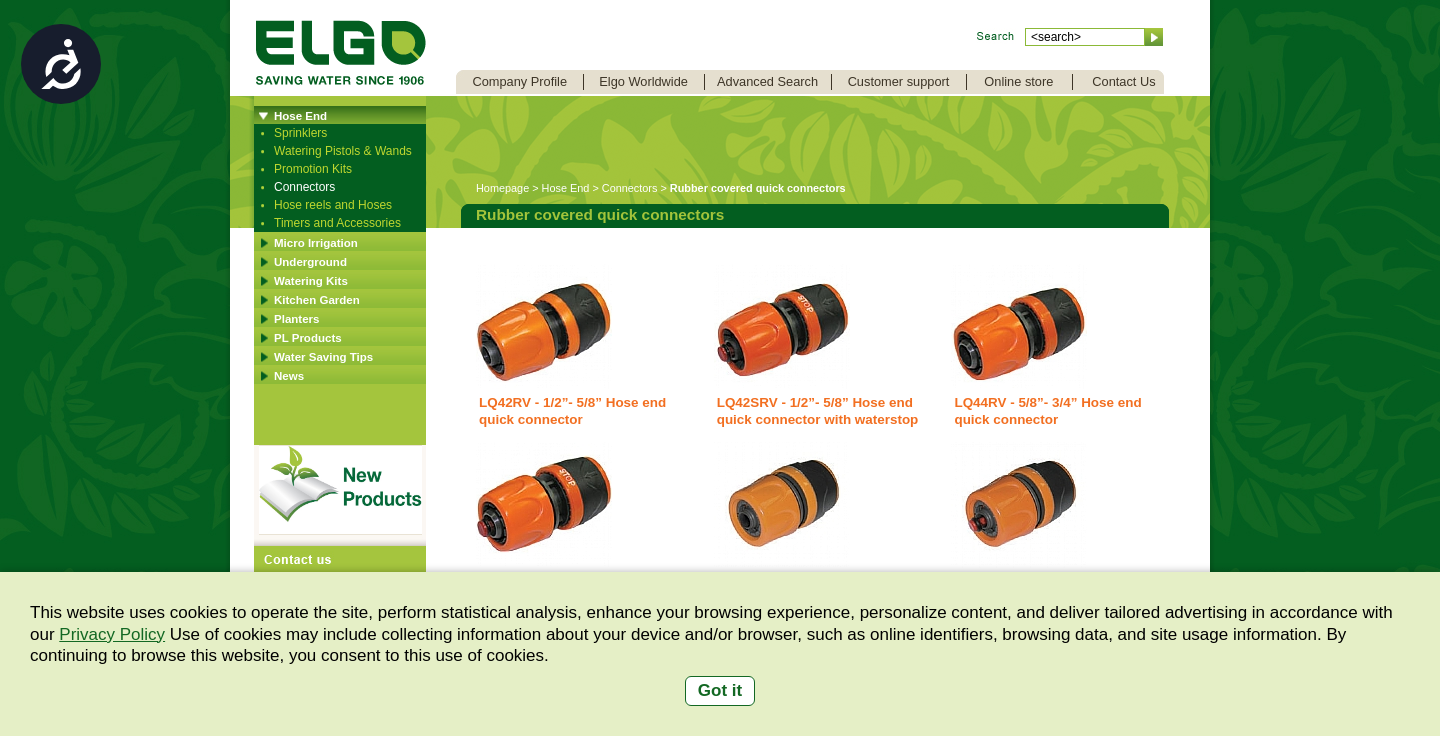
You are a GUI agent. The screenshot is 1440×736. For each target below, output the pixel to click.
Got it (720, 690)
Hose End (300, 116)
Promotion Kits (313, 169)
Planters (296, 319)
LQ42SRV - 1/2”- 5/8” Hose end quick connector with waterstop (818, 411)
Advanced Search (767, 81)
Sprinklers (300, 133)
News (289, 376)
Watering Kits (311, 281)
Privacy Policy (112, 634)
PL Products (308, 338)
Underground (310, 262)
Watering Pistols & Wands (343, 151)
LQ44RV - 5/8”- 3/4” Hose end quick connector (1047, 411)
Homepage (502, 188)
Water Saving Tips (323, 357)
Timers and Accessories (337, 223)
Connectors (304, 187)
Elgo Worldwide (643, 81)
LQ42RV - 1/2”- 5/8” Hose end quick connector (572, 411)
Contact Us (1123, 81)
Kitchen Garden (317, 300)
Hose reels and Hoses (333, 205)
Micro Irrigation (316, 243)
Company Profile (519, 81)
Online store (1018, 81)
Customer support (899, 81)
